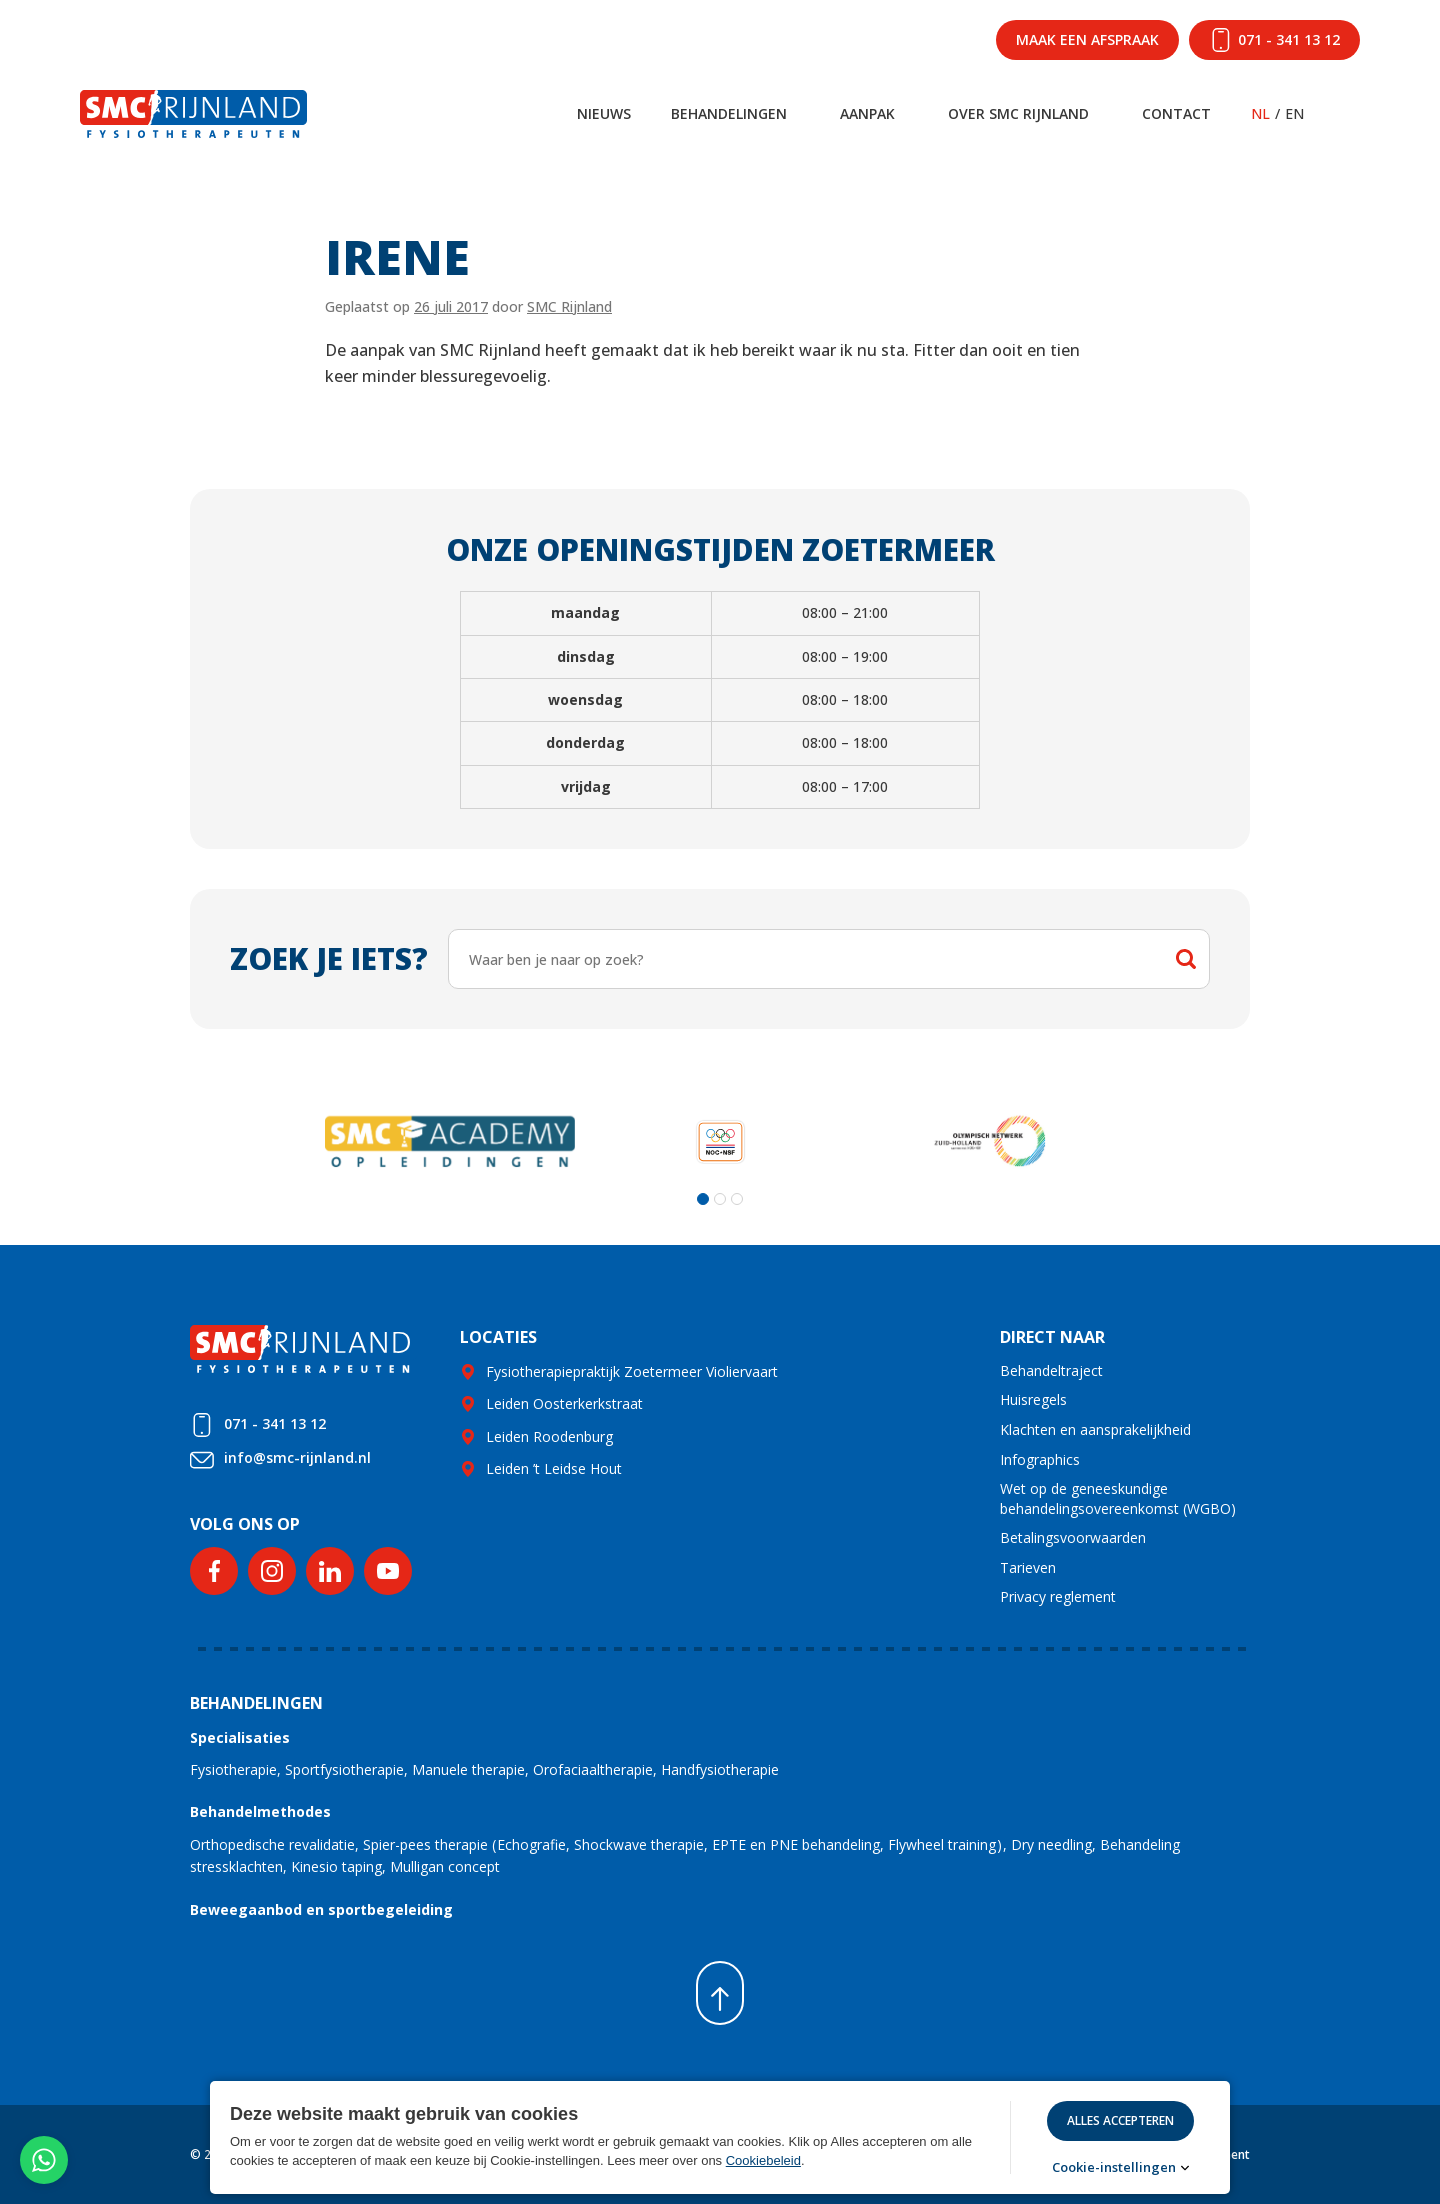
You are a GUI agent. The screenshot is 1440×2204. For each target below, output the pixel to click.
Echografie (531, 1844)
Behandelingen (729, 113)
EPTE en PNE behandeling (796, 1844)
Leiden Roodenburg (549, 1436)
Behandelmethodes (260, 1811)
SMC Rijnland (569, 306)
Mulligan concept (445, 1866)
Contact (1176, 113)
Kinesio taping (336, 1866)
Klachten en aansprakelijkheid (1095, 1429)
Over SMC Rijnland (1018, 113)
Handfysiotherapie (720, 1769)
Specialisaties (240, 1737)
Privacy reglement (1058, 1596)
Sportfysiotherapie (344, 1769)
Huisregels (1033, 1399)
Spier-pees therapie (425, 1844)
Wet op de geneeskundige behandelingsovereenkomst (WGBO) (1118, 1498)
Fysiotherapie (233, 1769)
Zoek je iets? (329, 958)
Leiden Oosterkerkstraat (564, 1403)
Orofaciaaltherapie (593, 1769)
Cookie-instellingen (1114, 2167)
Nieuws (604, 113)
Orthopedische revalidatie (272, 1844)
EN (1294, 113)
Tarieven (1028, 1567)
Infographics (1040, 1459)
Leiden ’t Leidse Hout (554, 1468)
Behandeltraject (1051, 1370)
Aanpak (867, 113)
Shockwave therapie (639, 1844)
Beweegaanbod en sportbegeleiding (321, 1909)
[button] (703, 1199)
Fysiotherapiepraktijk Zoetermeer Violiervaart (632, 1371)
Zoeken (1186, 959)
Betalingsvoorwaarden (1073, 1537)
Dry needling (1051, 1844)
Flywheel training (942, 1844)
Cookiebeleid (763, 2160)
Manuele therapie (468, 1769)
